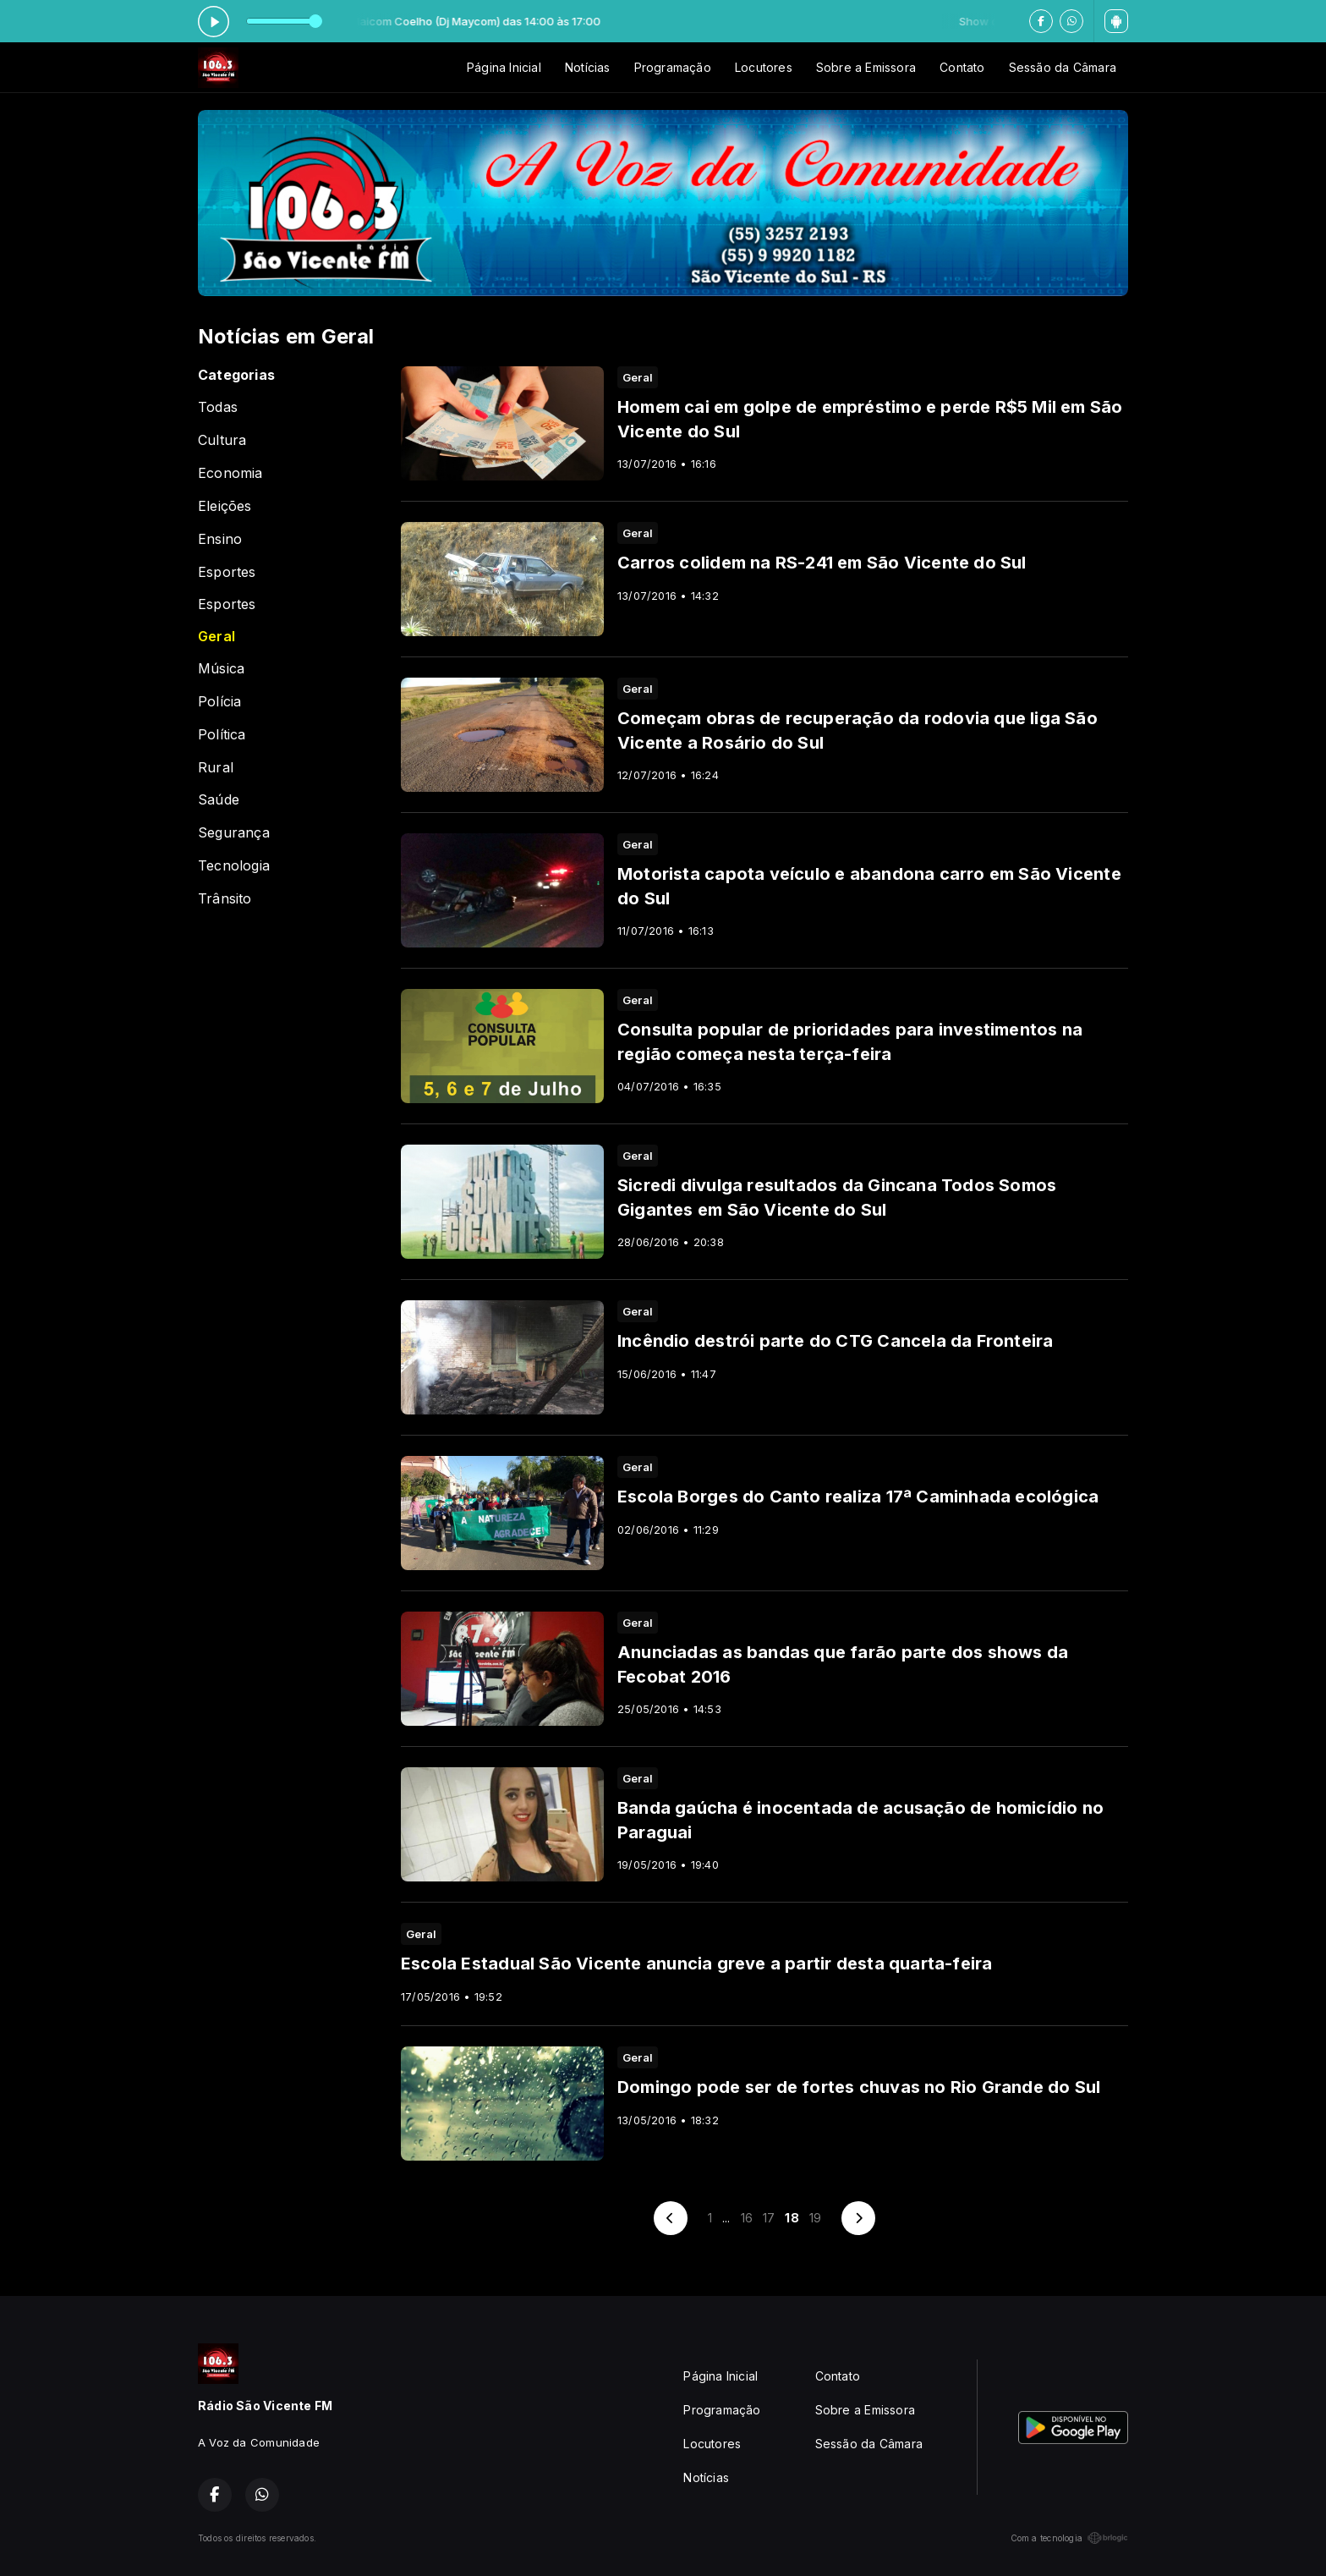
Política (222, 735)
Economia (230, 473)
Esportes (227, 572)
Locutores (763, 67)
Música (221, 669)
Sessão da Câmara (1062, 67)
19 (815, 2218)
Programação (672, 67)
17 (769, 2218)
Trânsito (225, 899)
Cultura (222, 440)
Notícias (588, 67)
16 (747, 2218)
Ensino (220, 539)
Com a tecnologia (1069, 2538)
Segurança (234, 833)
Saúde (218, 800)
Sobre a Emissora (866, 67)
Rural (215, 768)
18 (791, 2218)
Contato (962, 67)
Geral (216, 637)
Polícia (219, 702)
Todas (218, 407)
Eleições (225, 506)
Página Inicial (504, 67)
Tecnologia (234, 866)
